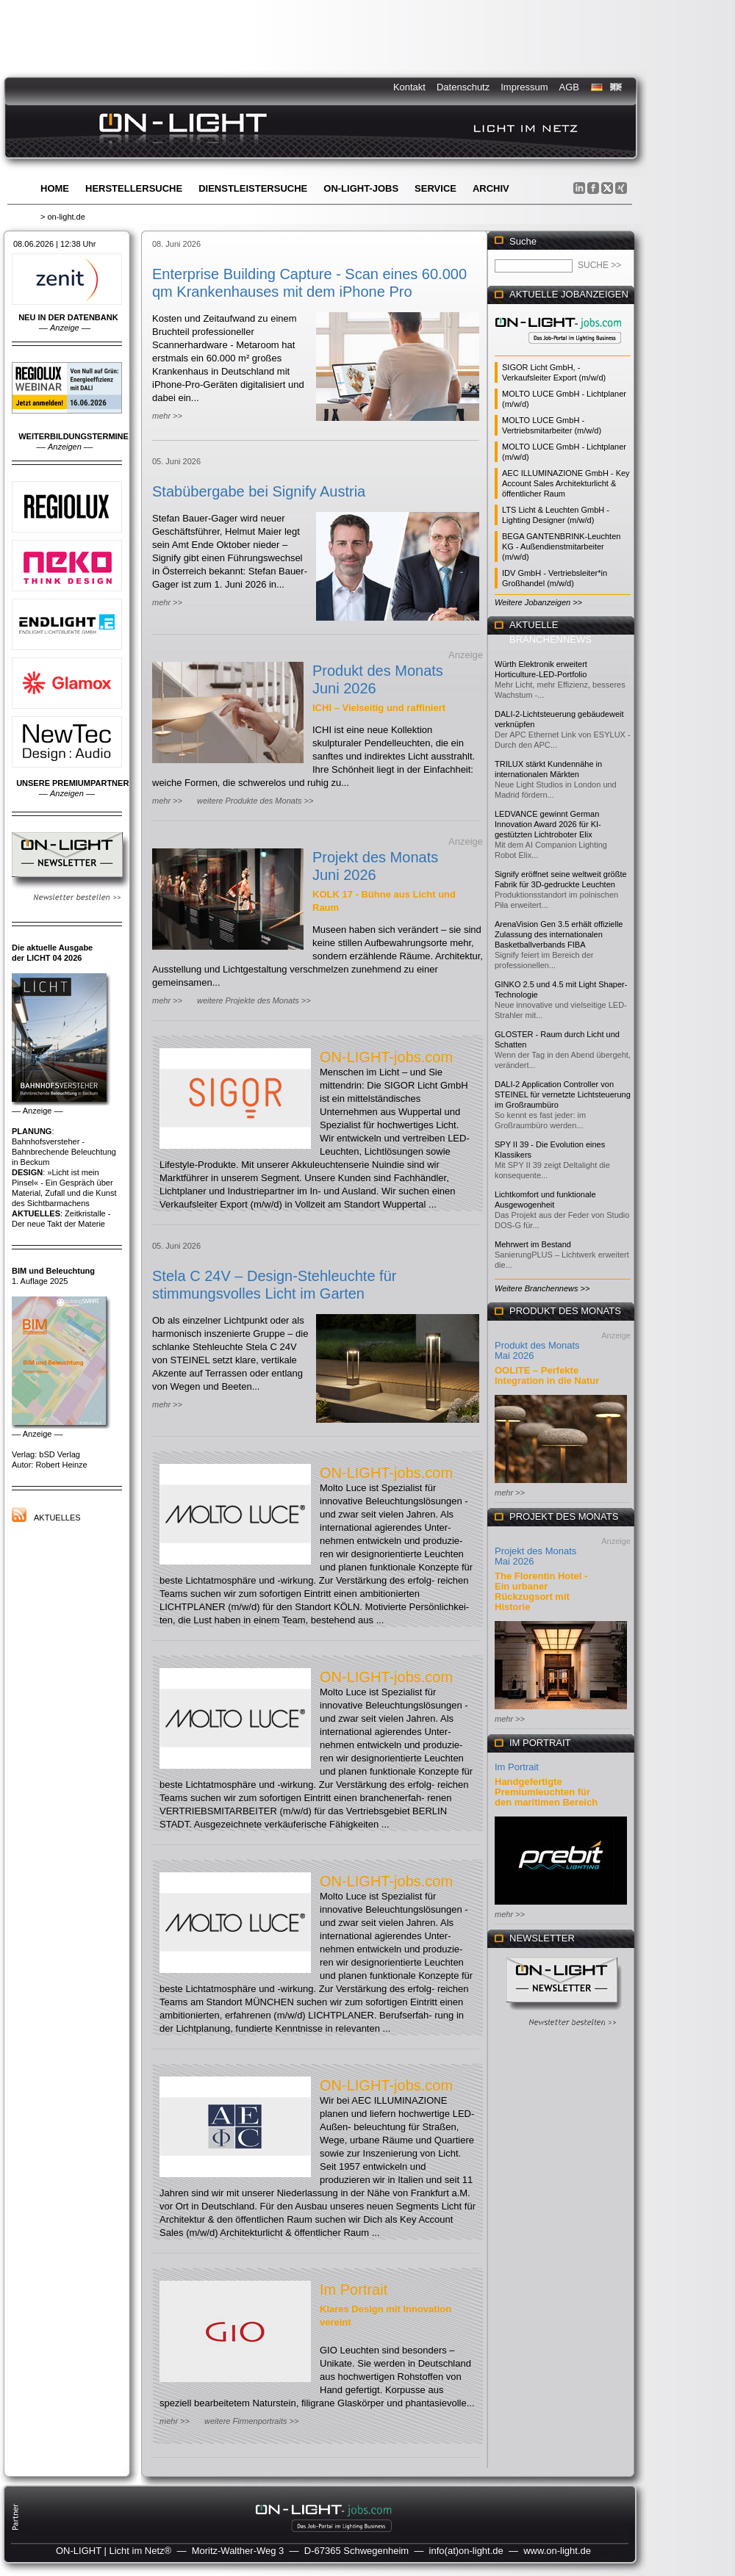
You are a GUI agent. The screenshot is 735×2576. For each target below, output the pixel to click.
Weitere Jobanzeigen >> (538, 602)
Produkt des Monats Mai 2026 (537, 1350)
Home (54, 188)
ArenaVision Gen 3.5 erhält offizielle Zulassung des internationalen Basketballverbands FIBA (559, 934)
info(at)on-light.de (466, 2550)
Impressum (524, 87)
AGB (569, 87)
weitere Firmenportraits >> (251, 2421)
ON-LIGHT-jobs (360, 188)
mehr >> (167, 415)
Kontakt (409, 87)
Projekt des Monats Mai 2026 (535, 1556)
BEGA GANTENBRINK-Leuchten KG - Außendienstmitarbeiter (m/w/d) (561, 546)
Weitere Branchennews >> (542, 1288)
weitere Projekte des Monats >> (254, 1000)
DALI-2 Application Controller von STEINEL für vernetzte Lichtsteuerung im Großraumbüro (563, 1094)
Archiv (491, 188)
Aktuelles (57, 1517)
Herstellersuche (133, 188)
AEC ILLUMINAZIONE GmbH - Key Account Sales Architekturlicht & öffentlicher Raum (566, 483)
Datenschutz (463, 87)
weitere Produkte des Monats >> (255, 800)
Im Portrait (353, 2289)
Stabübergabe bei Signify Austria (258, 491)
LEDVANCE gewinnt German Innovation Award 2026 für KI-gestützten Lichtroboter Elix (548, 824)
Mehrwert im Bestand (533, 1244)
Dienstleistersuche (252, 188)
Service (435, 188)
